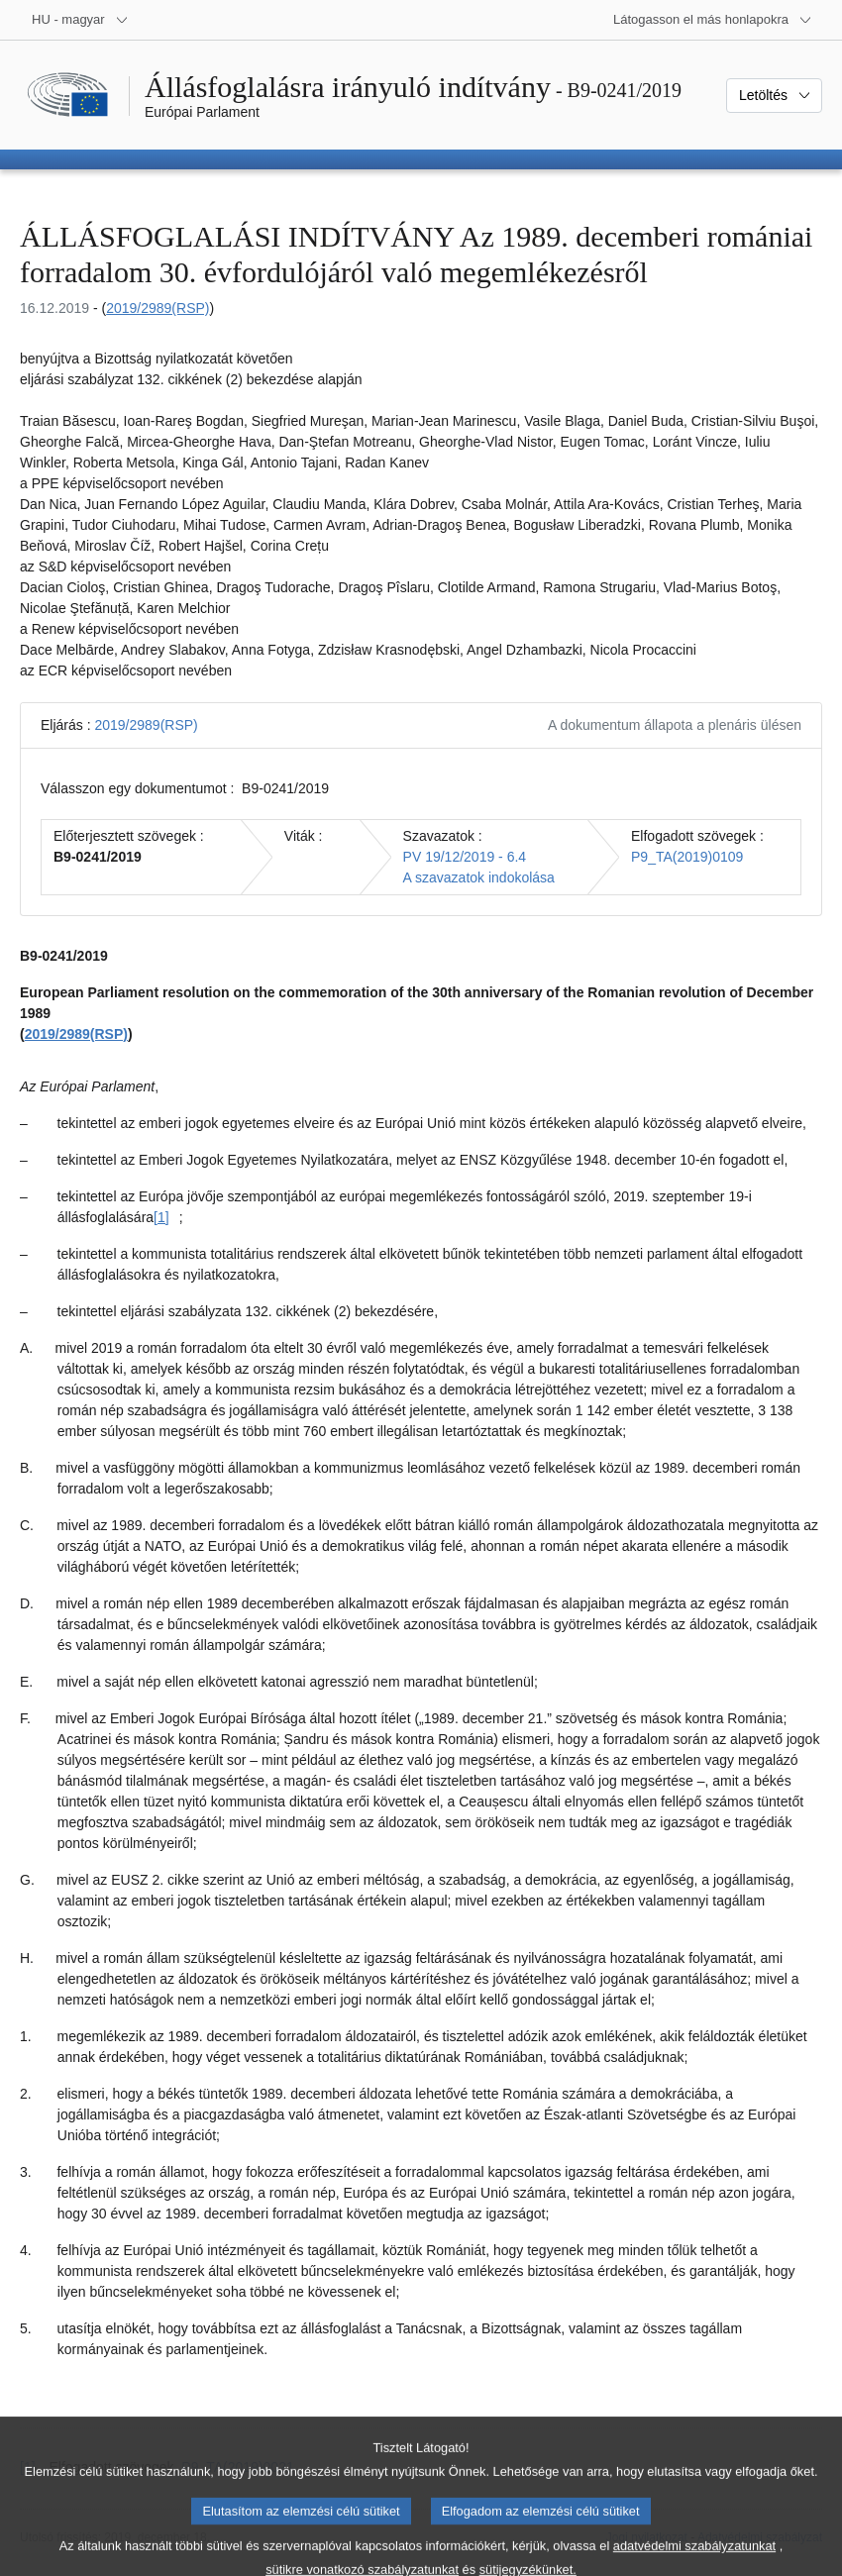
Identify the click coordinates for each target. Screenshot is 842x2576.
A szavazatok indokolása (479, 877)
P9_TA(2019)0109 (687, 857)
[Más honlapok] (712, 20)
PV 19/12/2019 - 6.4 (465, 857)
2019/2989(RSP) (157, 308)
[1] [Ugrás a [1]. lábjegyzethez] (161, 1217)
